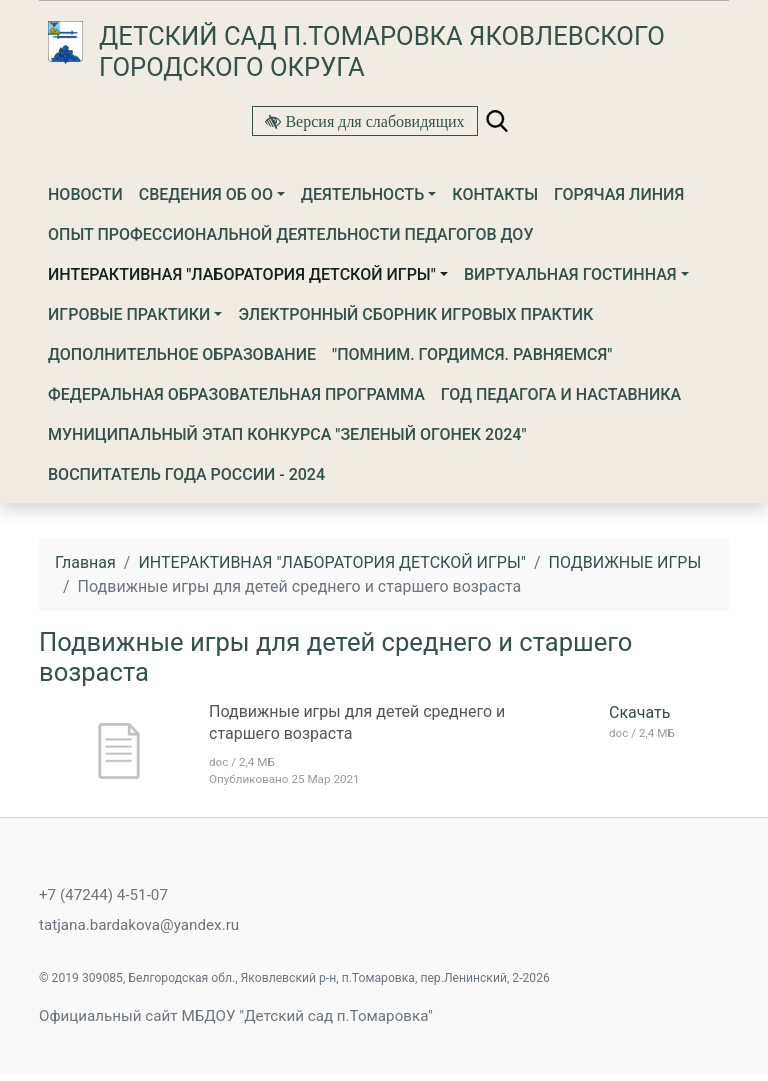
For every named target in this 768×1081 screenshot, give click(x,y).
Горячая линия (619, 194)
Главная (85, 562)
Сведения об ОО (206, 194)
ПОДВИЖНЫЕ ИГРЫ (625, 562)
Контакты (495, 194)
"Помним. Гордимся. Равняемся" (472, 354)
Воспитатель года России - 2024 (186, 474)
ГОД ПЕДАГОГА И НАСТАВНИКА (561, 394)
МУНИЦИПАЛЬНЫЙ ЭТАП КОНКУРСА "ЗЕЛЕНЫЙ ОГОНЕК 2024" (287, 434)
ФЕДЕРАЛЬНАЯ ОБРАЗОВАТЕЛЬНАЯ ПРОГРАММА (236, 394)
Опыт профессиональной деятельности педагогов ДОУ (290, 234)
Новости (85, 194)
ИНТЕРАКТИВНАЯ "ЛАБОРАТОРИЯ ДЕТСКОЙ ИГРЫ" (242, 274)
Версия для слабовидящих (372, 121)
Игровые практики (129, 314)
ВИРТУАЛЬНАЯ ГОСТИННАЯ (570, 274)
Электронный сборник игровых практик (415, 314)
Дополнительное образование (182, 354)
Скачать (639, 712)
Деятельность (362, 194)
